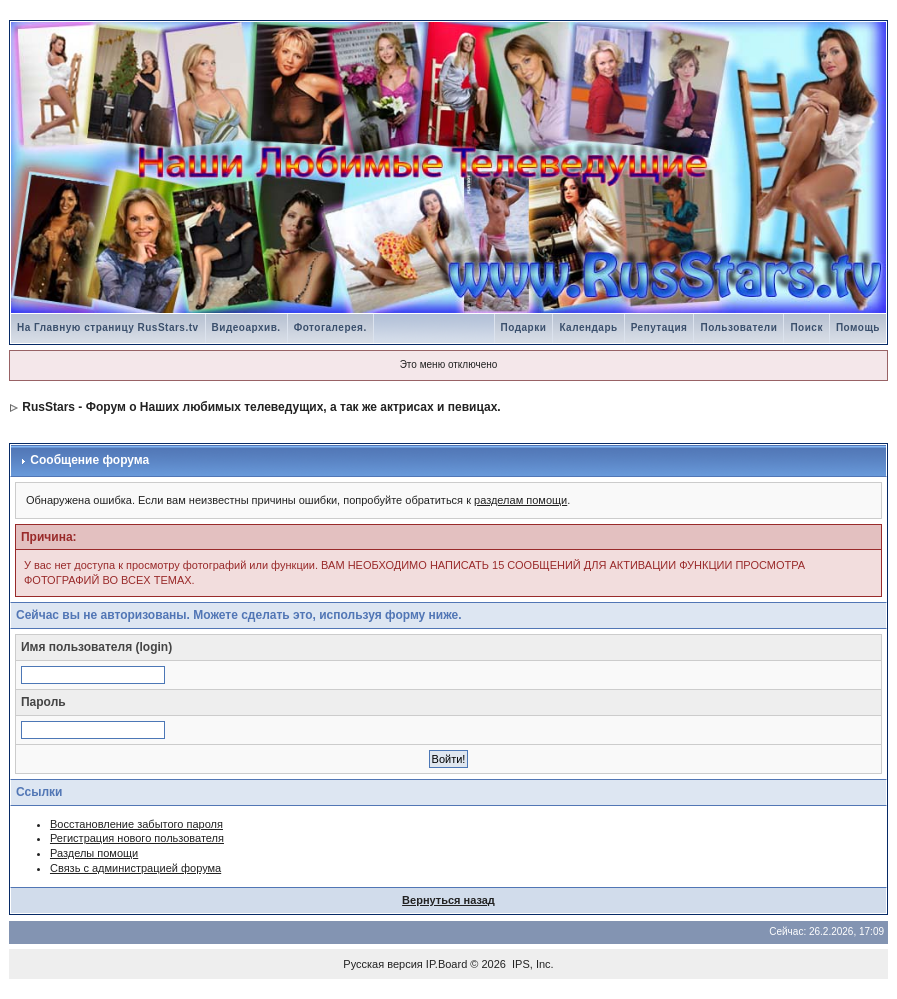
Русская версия (382, 964)
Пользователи (738, 327)
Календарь (588, 327)
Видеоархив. (246, 327)
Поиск (806, 327)
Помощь (858, 327)
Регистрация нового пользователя (137, 838)
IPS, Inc (531, 964)
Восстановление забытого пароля (136, 824)
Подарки (524, 327)
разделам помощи (520, 500)
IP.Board (446, 964)
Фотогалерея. (330, 327)
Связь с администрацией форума (135, 868)
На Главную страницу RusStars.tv (108, 327)
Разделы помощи (94, 853)
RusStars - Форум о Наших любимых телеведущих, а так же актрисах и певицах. (261, 407)
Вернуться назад (448, 900)
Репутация (659, 327)
